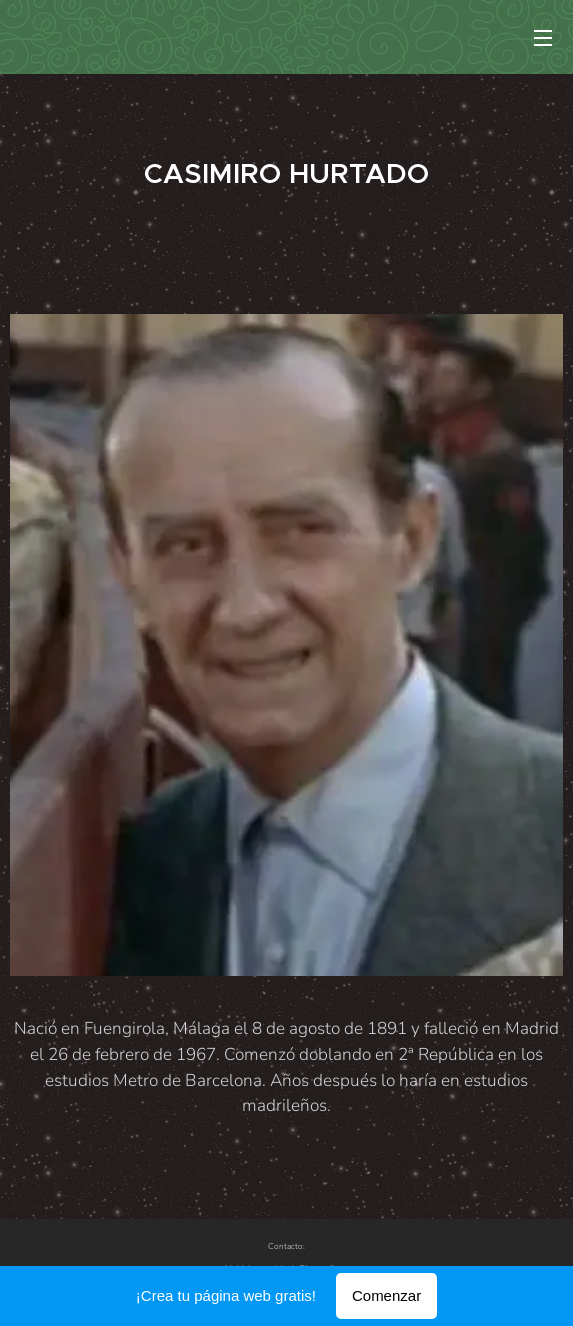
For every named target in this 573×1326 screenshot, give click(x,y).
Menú (543, 38)
